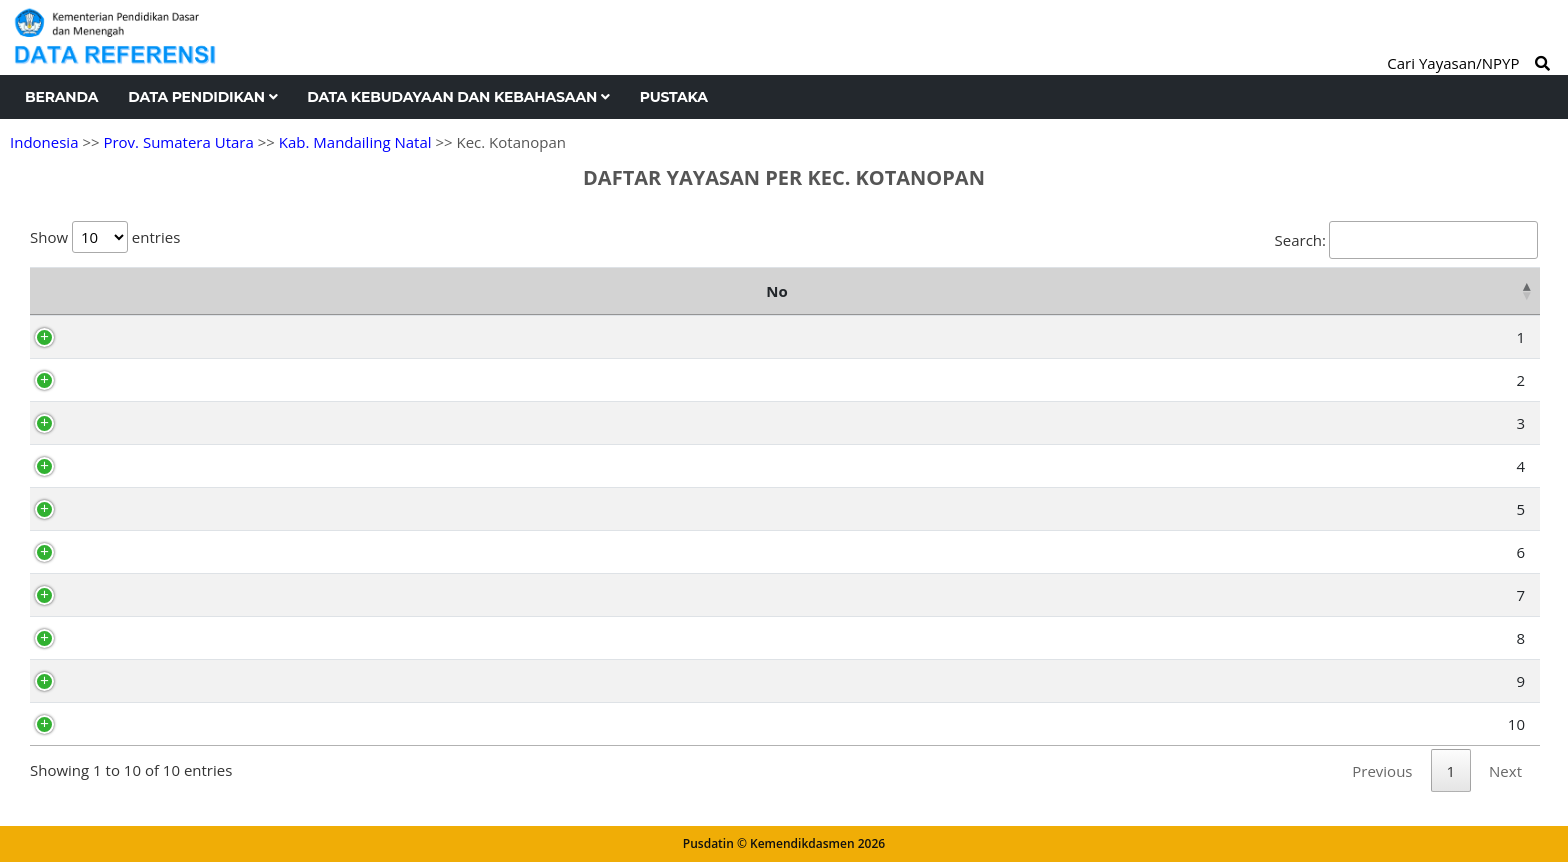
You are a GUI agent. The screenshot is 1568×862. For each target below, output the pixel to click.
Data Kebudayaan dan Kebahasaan (458, 97)
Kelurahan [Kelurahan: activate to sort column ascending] (1442, 291)
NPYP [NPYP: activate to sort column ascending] (133, 291)
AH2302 (125, 552)
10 (64, 724)
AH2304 (125, 638)
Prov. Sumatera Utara (178, 142)
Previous (1382, 771)
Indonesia (44, 142)
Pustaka (674, 97)
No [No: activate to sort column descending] (50, 291)
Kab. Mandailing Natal (355, 142)
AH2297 (125, 681)
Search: (1406, 240)
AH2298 (125, 423)
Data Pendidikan (202, 97)
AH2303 (125, 466)
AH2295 (125, 595)
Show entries (105, 237)
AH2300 (125, 337)
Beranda (61, 97)
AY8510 (124, 724)
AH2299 (125, 380)
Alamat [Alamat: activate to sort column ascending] (1101, 291)
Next (1505, 771)
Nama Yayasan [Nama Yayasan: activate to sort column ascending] (518, 291)
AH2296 (125, 509)
